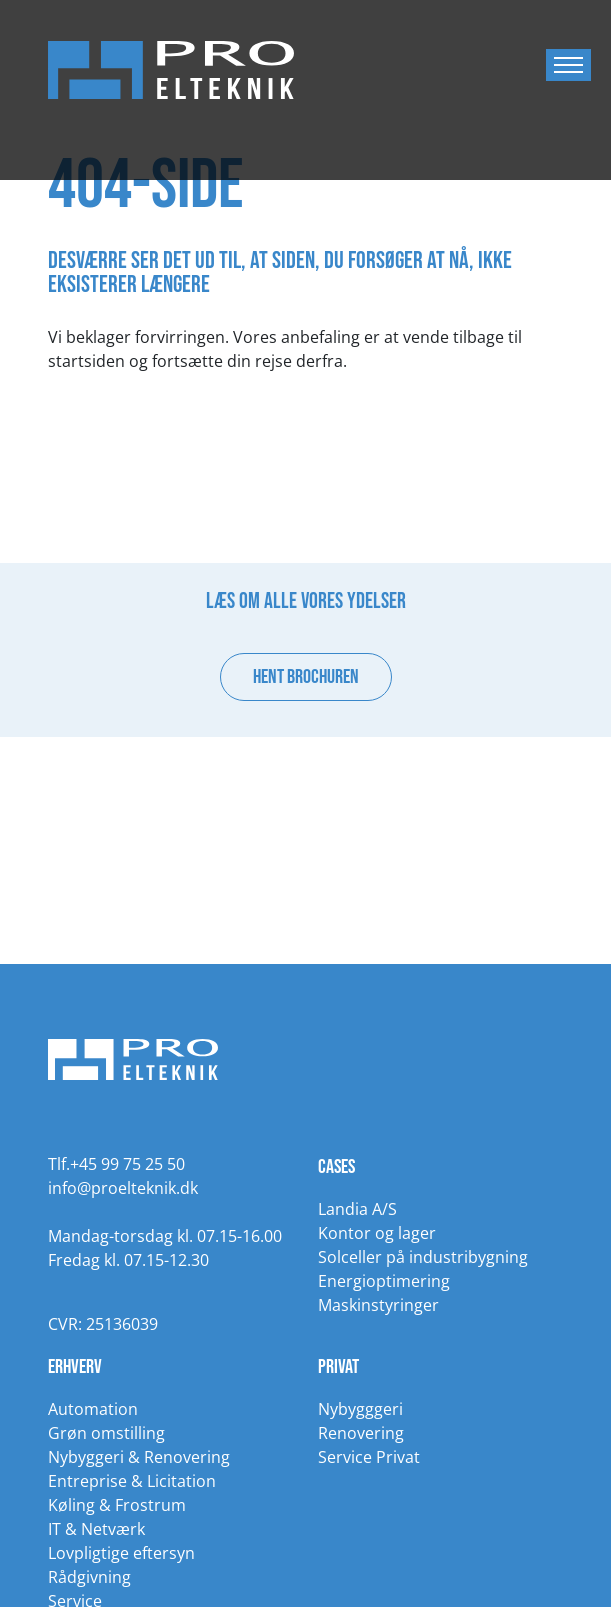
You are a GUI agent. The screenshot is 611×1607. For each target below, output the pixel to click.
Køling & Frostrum (117, 1505)
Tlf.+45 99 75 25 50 (116, 1164)
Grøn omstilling (106, 1433)
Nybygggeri (360, 1409)
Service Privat (369, 1457)
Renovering (361, 1433)
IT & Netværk (96, 1529)
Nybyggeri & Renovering (139, 1457)
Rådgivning (89, 1577)
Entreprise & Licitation (132, 1481)
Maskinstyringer (378, 1305)
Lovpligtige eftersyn (121, 1553)
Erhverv (75, 1367)
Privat (338, 1367)
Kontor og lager (377, 1233)
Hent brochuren (306, 677)
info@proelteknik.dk (123, 1188)
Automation (93, 1409)
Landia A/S (357, 1209)
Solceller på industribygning (423, 1257)
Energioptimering (384, 1281)
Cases (336, 1167)
